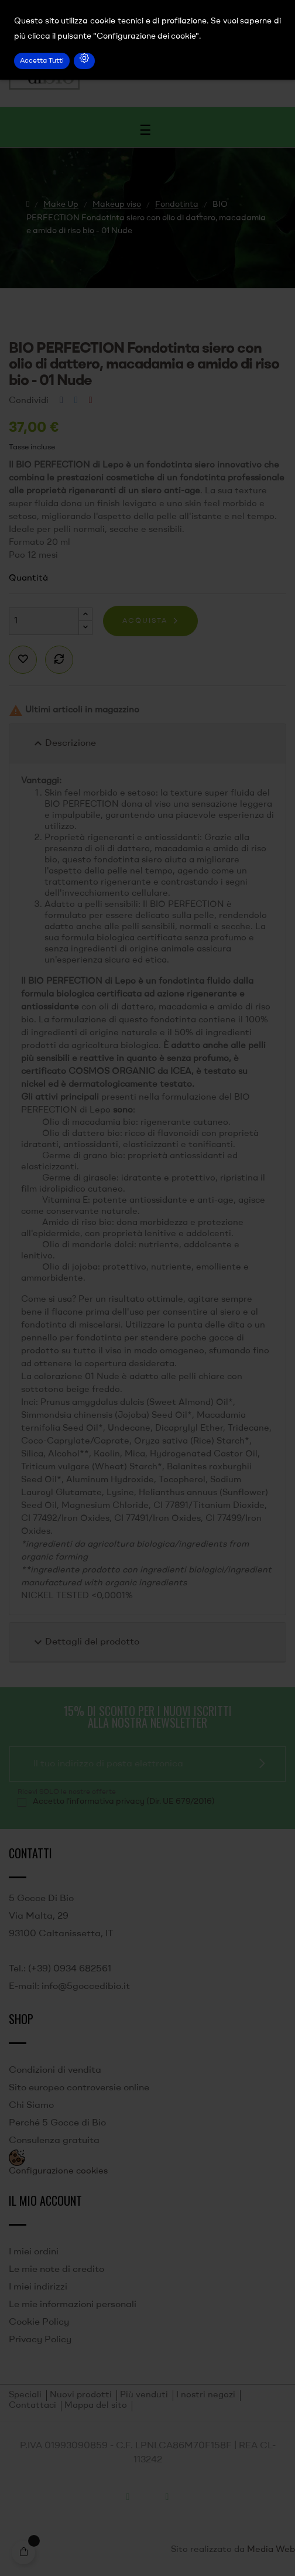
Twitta (76, 401)
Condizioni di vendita (55, 2070)
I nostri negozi (205, 2395)
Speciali (25, 2395)
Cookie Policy (39, 2322)
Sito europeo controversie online (79, 2088)
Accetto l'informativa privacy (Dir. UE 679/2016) (124, 1801)
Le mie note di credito (56, 2269)
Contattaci (32, 2405)
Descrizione (63, 743)
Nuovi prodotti (81, 2395)
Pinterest (90, 401)
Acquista (144, 621)
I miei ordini (34, 2252)
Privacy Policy (40, 2340)
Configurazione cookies (58, 2171)
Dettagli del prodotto (85, 1642)
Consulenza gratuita (54, 2140)
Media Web (271, 2550)
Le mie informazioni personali (72, 2304)
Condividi (61, 401)
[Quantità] (44, 621)
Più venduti (144, 2395)
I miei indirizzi (38, 2287)
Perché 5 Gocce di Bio (57, 2123)
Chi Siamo (31, 2105)
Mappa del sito (95, 2405)
